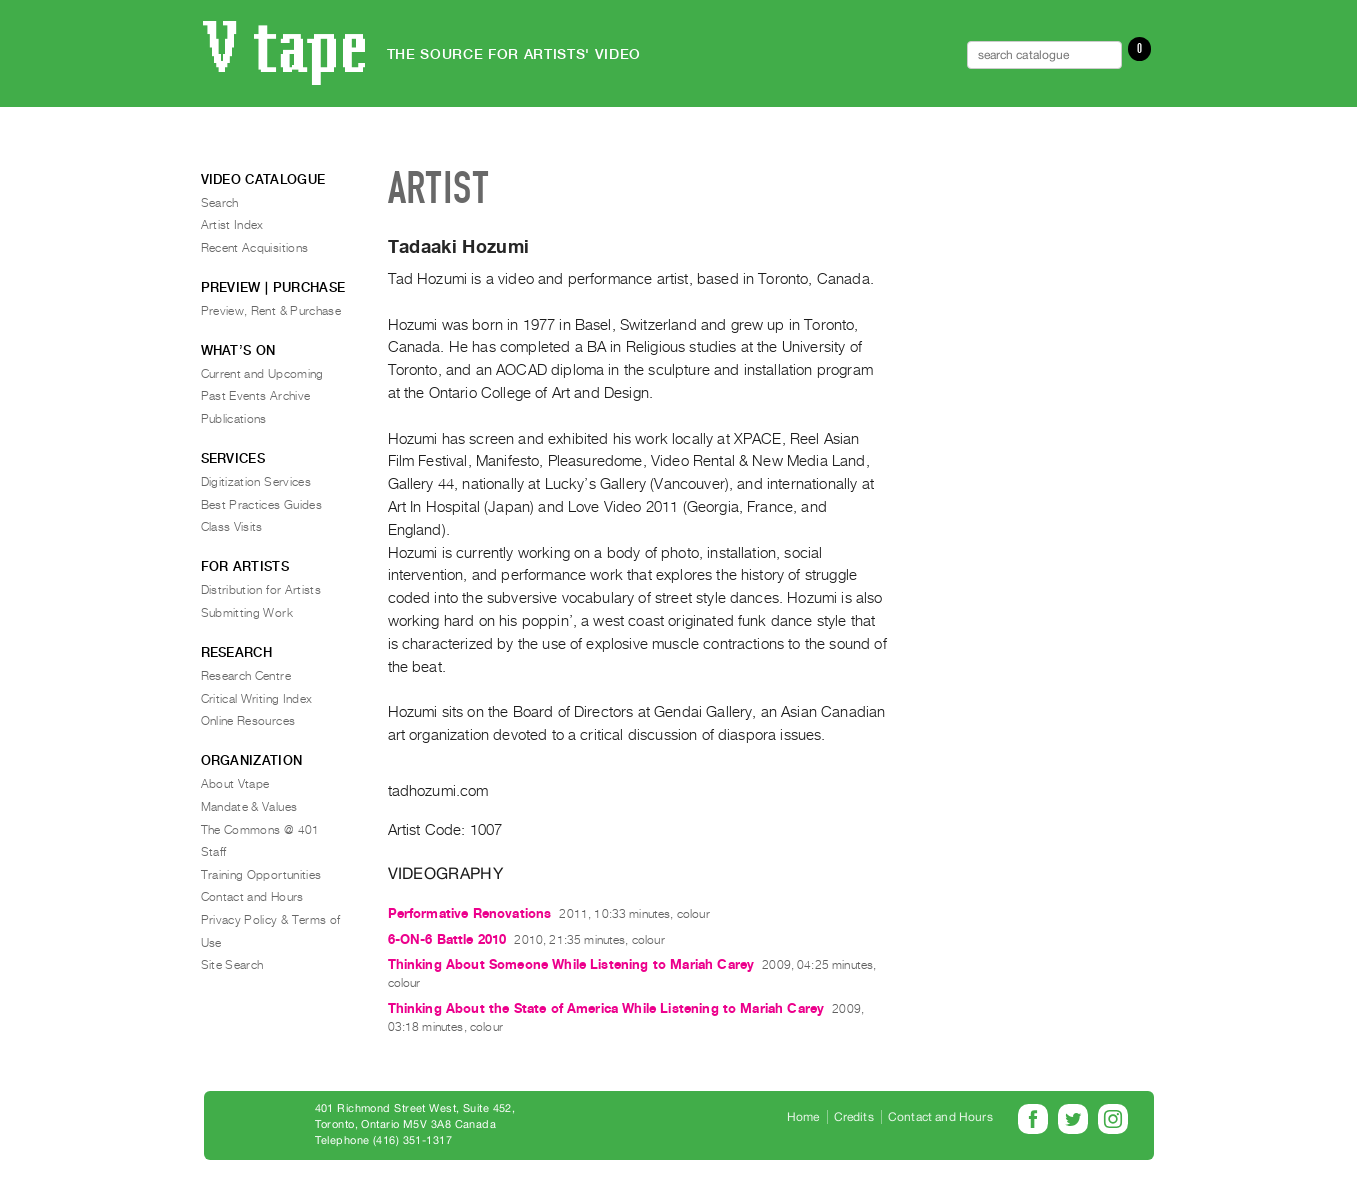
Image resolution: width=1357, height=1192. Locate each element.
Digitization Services (256, 482)
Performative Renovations (470, 913)
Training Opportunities (261, 875)
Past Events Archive (256, 396)
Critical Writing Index (257, 699)
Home (803, 1117)
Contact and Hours (252, 897)
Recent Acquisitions (255, 248)
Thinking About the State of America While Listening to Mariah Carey (606, 1008)
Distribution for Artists (261, 590)
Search (220, 203)
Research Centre (246, 676)
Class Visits (232, 527)
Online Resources (248, 721)
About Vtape (235, 784)
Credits (854, 1117)
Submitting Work (247, 613)
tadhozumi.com (438, 791)
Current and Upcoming (262, 374)
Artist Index (232, 225)
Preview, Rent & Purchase (271, 311)
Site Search (232, 965)
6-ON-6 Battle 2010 (447, 939)
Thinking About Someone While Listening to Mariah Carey (571, 964)
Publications (234, 419)
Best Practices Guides (262, 505)
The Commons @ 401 (260, 830)
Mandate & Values (249, 807)
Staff (214, 852)
